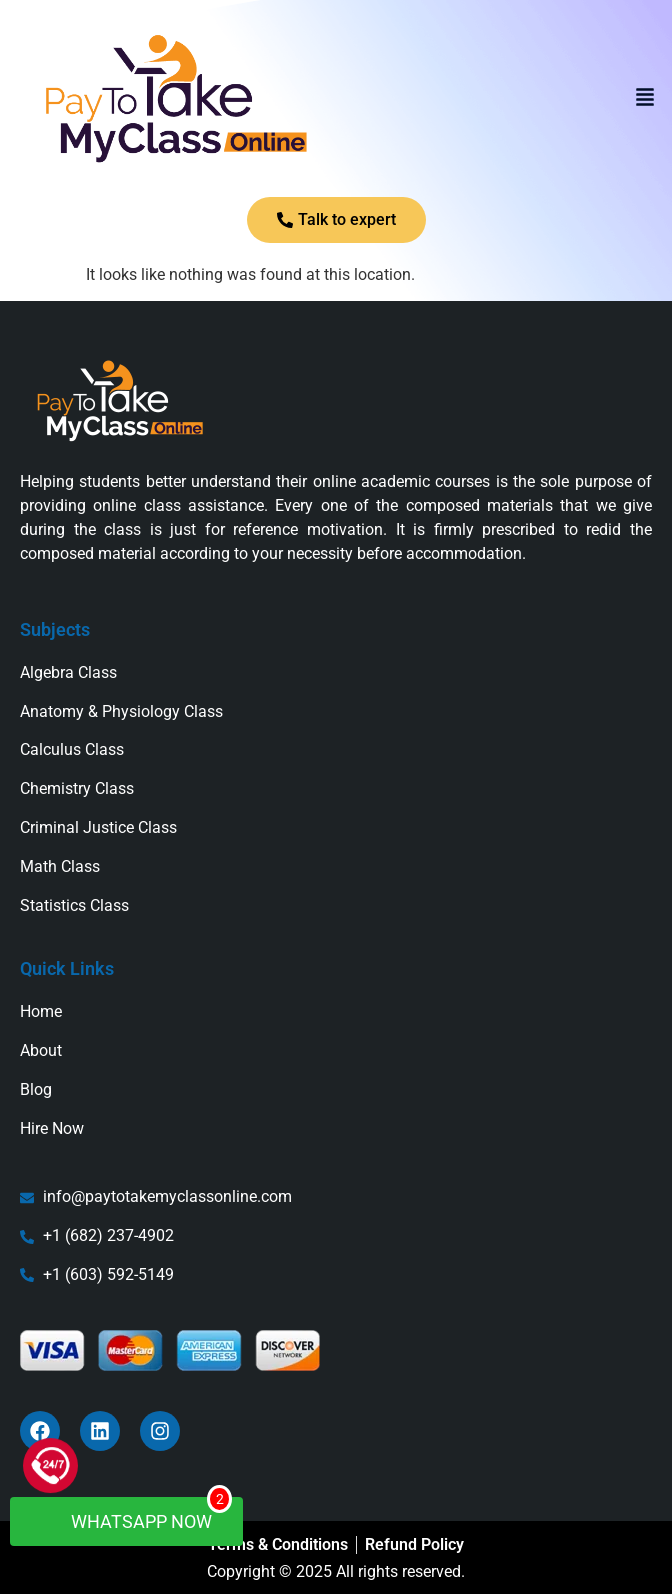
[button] (645, 98)
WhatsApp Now (136, 1514)
